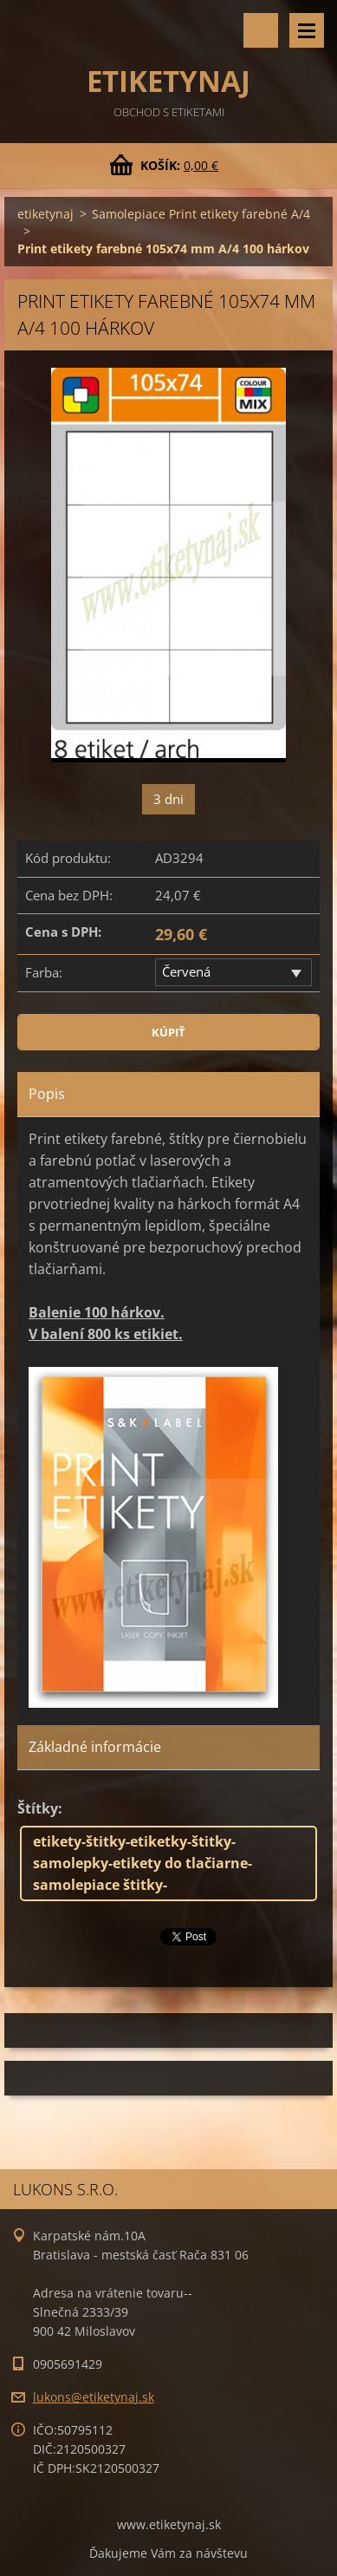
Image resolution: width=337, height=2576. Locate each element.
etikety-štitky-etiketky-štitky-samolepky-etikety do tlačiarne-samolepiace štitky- (142, 1863)
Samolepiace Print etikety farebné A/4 (201, 214)
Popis (47, 1093)
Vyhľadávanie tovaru (260, 30)
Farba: (43, 972)
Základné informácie (95, 1746)
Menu (306, 30)
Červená (186, 971)
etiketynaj (45, 214)
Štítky (37, 1808)
